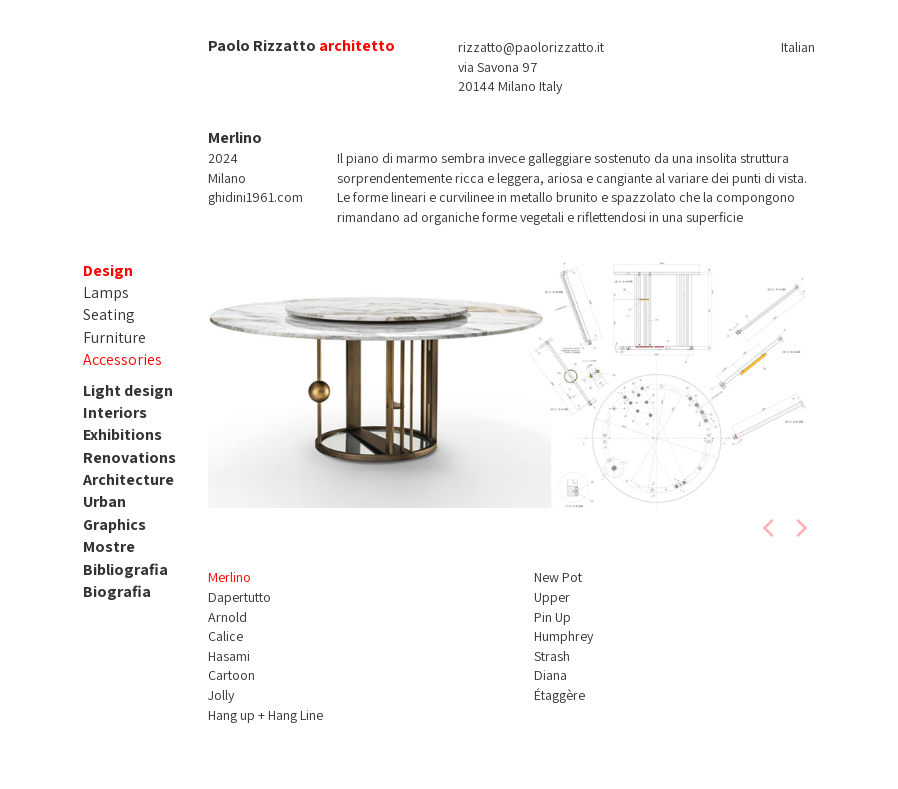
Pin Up (552, 617)
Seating (109, 314)
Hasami (229, 656)
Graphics (114, 524)
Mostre (109, 546)
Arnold (227, 617)
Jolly (221, 695)
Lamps (106, 292)
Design (108, 270)
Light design (128, 390)
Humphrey (563, 636)
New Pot (558, 577)
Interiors (115, 412)
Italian (798, 47)
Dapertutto (239, 597)
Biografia (117, 591)
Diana (550, 675)
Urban (104, 501)
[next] (800, 528)
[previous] (770, 528)
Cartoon (231, 675)
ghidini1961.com (255, 197)
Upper (552, 597)
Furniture (114, 337)
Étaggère (559, 695)
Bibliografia (125, 569)
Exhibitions (122, 434)
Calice (225, 636)
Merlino (229, 577)
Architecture (128, 479)
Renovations (129, 457)
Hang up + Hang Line (265, 715)
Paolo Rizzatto (262, 45)
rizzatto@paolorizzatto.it (531, 47)
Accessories (122, 359)
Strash (552, 656)
